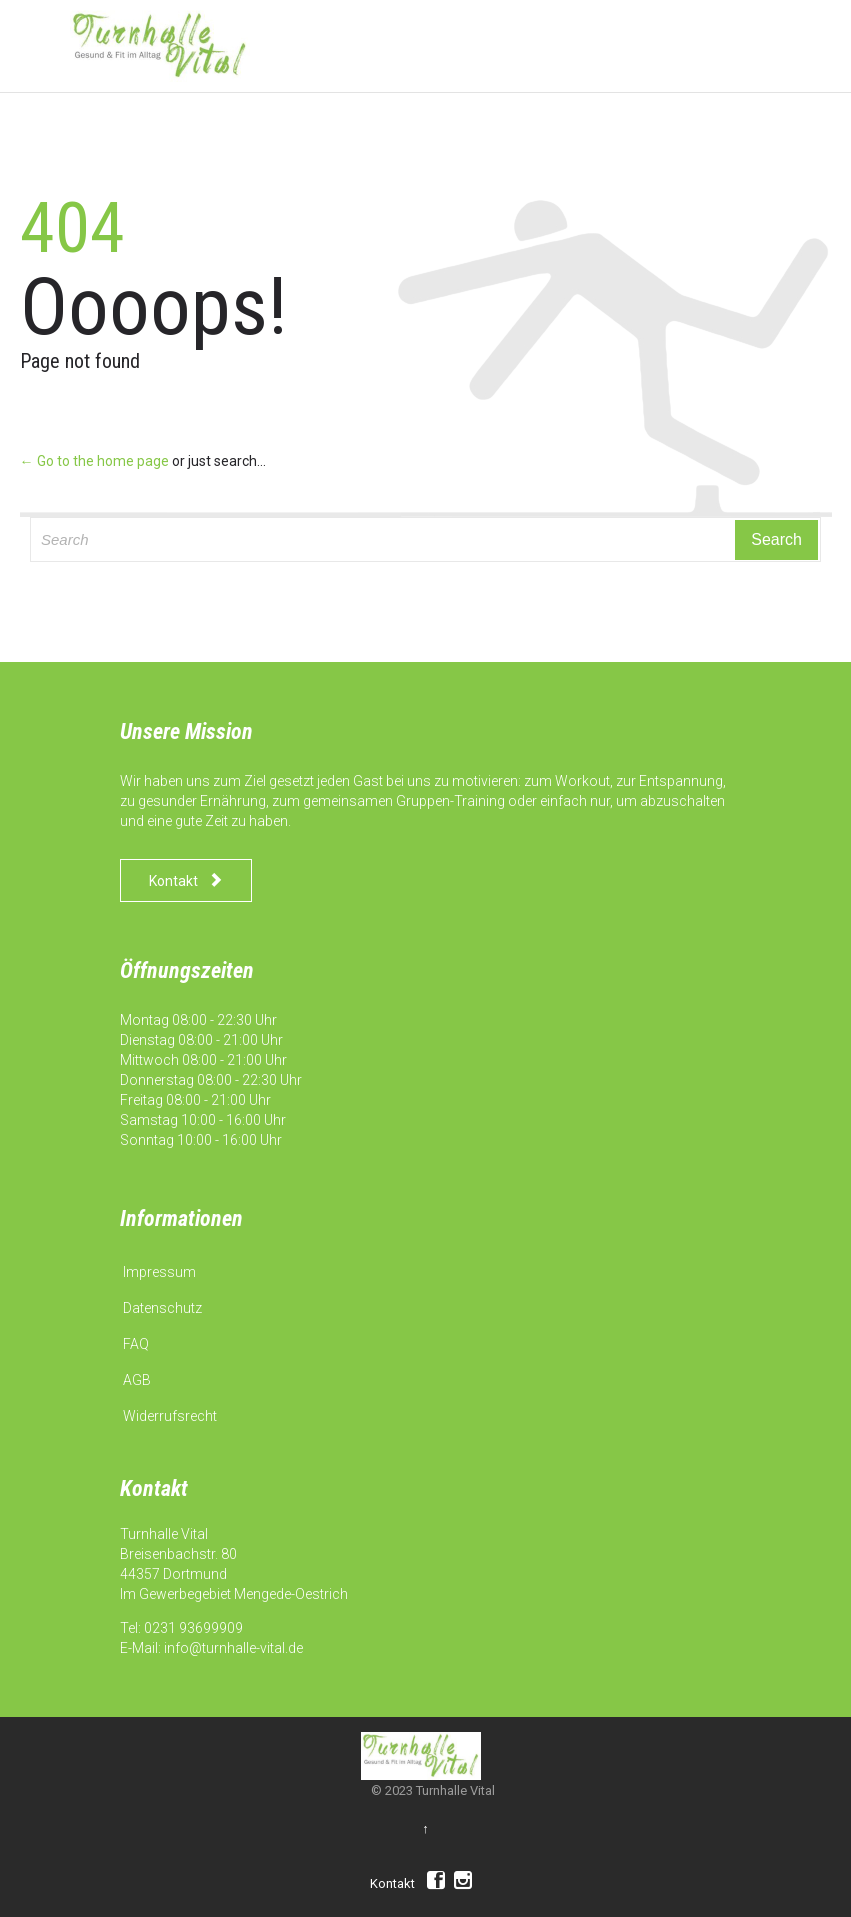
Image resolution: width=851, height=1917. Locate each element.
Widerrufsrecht (170, 1416)
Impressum (159, 1272)
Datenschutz (162, 1308)
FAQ (136, 1344)
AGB (137, 1380)
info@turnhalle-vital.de (233, 1648)
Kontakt (392, 1883)
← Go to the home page (94, 461)
